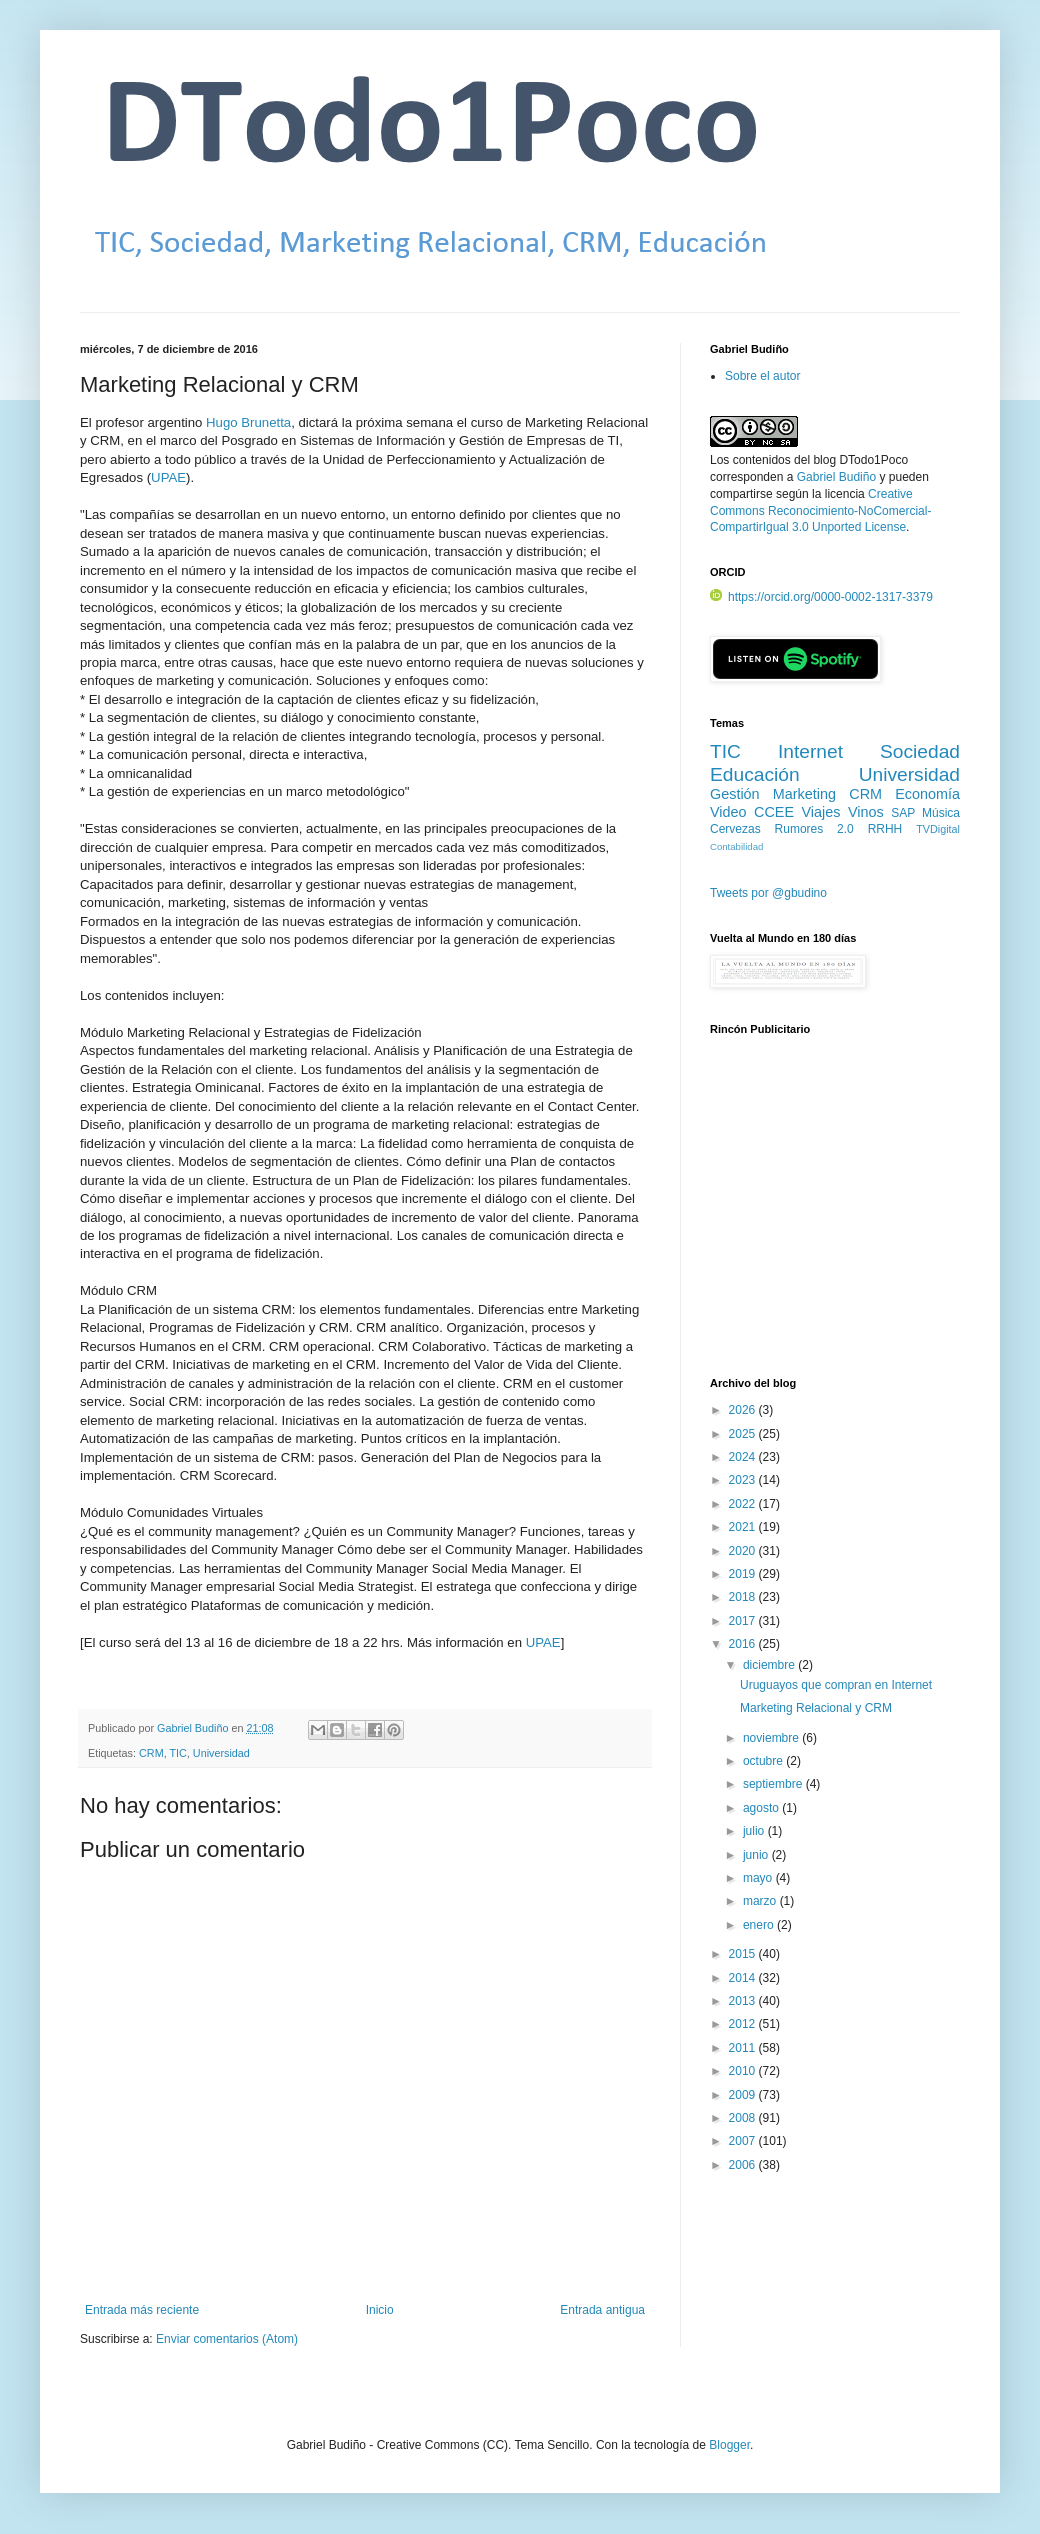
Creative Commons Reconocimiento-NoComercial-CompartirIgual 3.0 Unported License (820, 511)
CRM (151, 1753)
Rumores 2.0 (814, 829)
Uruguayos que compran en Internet (836, 1685)
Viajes (821, 812)
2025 (744, 1434)
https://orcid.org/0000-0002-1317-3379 (821, 597)
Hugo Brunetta (248, 422)
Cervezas (735, 829)
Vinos (866, 812)
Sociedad (920, 751)
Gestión (735, 794)
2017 (744, 1621)
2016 (744, 1644)
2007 (744, 2141)
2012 (744, 2024)
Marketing (804, 794)
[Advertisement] (835, 1217)
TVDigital (938, 829)
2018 (744, 1597)
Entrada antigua (602, 2310)
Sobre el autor (762, 376)
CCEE (774, 812)
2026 (744, 1410)
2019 (744, 1574)
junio (757, 1855)
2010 (744, 2071)
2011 (744, 2048)
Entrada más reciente (142, 2310)
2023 (744, 1480)
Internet (810, 751)
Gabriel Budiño (194, 1728)
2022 (744, 1504)
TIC (177, 1753)
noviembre (772, 1738)
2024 (744, 1457)
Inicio (380, 2310)
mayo (759, 1878)
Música (941, 813)
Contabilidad (736, 846)
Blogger (729, 2445)
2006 (744, 2165)
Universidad (221, 1753)
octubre (764, 1761)
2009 (744, 2095)
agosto (762, 1808)
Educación (755, 774)
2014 (744, 1978)
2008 (744, 2118)
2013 (744, 2001)
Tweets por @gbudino (768, 893)
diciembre (770, 1665)
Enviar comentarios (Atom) (227, 2339)
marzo (761, 1901)
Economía (927, 794)
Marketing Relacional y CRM (816, 1708)
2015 (744, 1954)
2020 (744, 1551)
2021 (744, 1527)
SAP (903, 813)
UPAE (168, 477)
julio (755, 1831)
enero (760, 1925)
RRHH (885, 829)
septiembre (774, 1784)
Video (728, 812)
